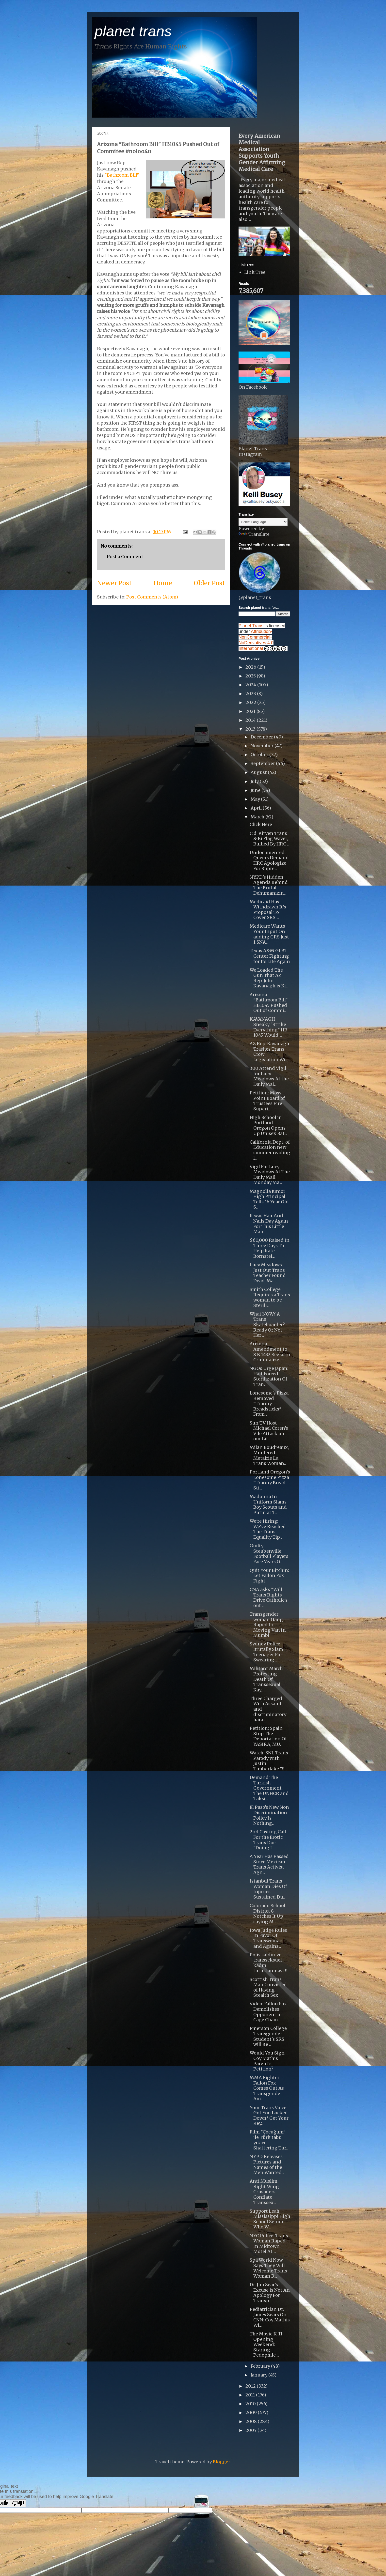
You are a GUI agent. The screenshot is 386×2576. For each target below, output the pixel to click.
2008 (251, 2421)
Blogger (221, 2462)
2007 (251, 2430)
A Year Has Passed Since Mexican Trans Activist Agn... (269, 1864)
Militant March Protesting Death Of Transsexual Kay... (266, 1679)
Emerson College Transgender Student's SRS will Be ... (268, 2036)
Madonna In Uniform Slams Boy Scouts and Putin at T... (268, 1504)
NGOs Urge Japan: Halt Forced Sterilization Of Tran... (269, 1376)
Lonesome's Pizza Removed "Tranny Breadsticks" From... (269, 1403)
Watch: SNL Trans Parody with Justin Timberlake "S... (269, 1761)
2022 (251, 702)
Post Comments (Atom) (152, 597)
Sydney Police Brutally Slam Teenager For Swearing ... (266, 1652)
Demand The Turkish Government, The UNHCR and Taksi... (269, 1788)
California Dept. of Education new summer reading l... (270, 1150)
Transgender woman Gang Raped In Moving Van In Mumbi (268, 1624)
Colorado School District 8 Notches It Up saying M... (267, 1913)
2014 (251, 720)
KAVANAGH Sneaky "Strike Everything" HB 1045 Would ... (268, 1027)
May (256, 799)
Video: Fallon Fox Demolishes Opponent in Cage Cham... (268, 2012)
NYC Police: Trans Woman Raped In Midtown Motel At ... (269, 2243)
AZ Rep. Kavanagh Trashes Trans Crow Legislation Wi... (269, 1051)
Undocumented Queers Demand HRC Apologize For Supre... (269, 860)
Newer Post (114, 583)
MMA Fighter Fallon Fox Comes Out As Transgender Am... (267, 2088)
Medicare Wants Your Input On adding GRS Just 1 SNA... (269, 934)
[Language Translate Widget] (263, 522)
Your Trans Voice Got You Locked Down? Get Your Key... (269, 2115)
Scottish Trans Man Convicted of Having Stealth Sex (268, 1987)
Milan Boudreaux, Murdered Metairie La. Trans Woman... (269, 1455)
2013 (251, 729)
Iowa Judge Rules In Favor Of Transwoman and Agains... (268, 1938)
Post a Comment (125, 556)
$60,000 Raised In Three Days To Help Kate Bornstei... (270, 1248)
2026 (251, 667)
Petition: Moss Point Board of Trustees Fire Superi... (267, 1101)
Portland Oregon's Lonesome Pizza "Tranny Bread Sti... (270, 1480)
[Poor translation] (18, 2503)
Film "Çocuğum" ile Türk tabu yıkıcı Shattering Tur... (269, 2140)
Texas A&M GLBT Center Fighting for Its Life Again (270, 956)
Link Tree (254, 272)
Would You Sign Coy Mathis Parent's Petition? (267, 2061)
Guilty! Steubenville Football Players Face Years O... (269, 1553)
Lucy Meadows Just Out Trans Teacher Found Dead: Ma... (268, 1273)
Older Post (209, 583)
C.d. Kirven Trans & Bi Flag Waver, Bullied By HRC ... (270, 838)
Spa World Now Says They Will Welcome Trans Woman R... (268, 2268)
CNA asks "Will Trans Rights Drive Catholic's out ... (269, 1597)
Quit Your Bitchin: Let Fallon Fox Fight (269, 1575)
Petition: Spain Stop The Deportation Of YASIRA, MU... (268, 1736)
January (259, 2375)
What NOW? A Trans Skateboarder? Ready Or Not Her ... (267, 1324)
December (262, 737)
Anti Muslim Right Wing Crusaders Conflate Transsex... (264, 2191)
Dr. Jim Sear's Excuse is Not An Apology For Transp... (270, 2292)
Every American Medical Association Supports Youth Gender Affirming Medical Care (262, 152)
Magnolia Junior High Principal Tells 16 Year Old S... (269, 1199)
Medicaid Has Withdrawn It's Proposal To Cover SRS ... (268, 909)
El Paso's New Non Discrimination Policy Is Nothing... (269, 1815)
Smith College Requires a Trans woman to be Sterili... (270, 1297)
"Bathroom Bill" (122, 175)
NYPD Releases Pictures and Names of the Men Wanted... (267, 2164)
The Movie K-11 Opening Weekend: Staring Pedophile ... (266, 2344)
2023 (251, 693)
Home (163, 583)
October (260, 754)
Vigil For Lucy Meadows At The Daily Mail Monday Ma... (270, 1174)
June (256, 790)
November (262, 746)
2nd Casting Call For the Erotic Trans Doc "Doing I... (268, 1840)
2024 (251, 685)
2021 (251, 711)
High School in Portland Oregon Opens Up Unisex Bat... (268, 1125)
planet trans (133, 31)
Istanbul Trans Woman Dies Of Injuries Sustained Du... (268, 1889)
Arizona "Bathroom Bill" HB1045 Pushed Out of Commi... (269, 1002)
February (261, 2366)
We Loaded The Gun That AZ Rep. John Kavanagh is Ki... (269, 978)
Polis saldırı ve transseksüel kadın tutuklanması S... (270, 1963)
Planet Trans (251, 625)
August (259, 772)
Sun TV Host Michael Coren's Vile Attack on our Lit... (269, 1431)
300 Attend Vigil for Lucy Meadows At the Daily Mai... (269, 1076)
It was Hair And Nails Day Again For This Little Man (269, 1223)
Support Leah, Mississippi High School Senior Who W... (270, 2219)
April (257, 808)
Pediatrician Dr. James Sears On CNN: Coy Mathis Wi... (270, 2317)
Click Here (261, 824)
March (258, 817)
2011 (250, 2395)
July (255, 781)
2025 (251, 676)
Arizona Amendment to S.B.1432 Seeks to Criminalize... (270, 1352)
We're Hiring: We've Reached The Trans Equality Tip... (268, 1529)
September (263, 763)
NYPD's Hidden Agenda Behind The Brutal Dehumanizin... (269, 885)
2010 (251, 2404)
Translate (254, 534)
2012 (251, 2386)
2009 (251, 2412)
